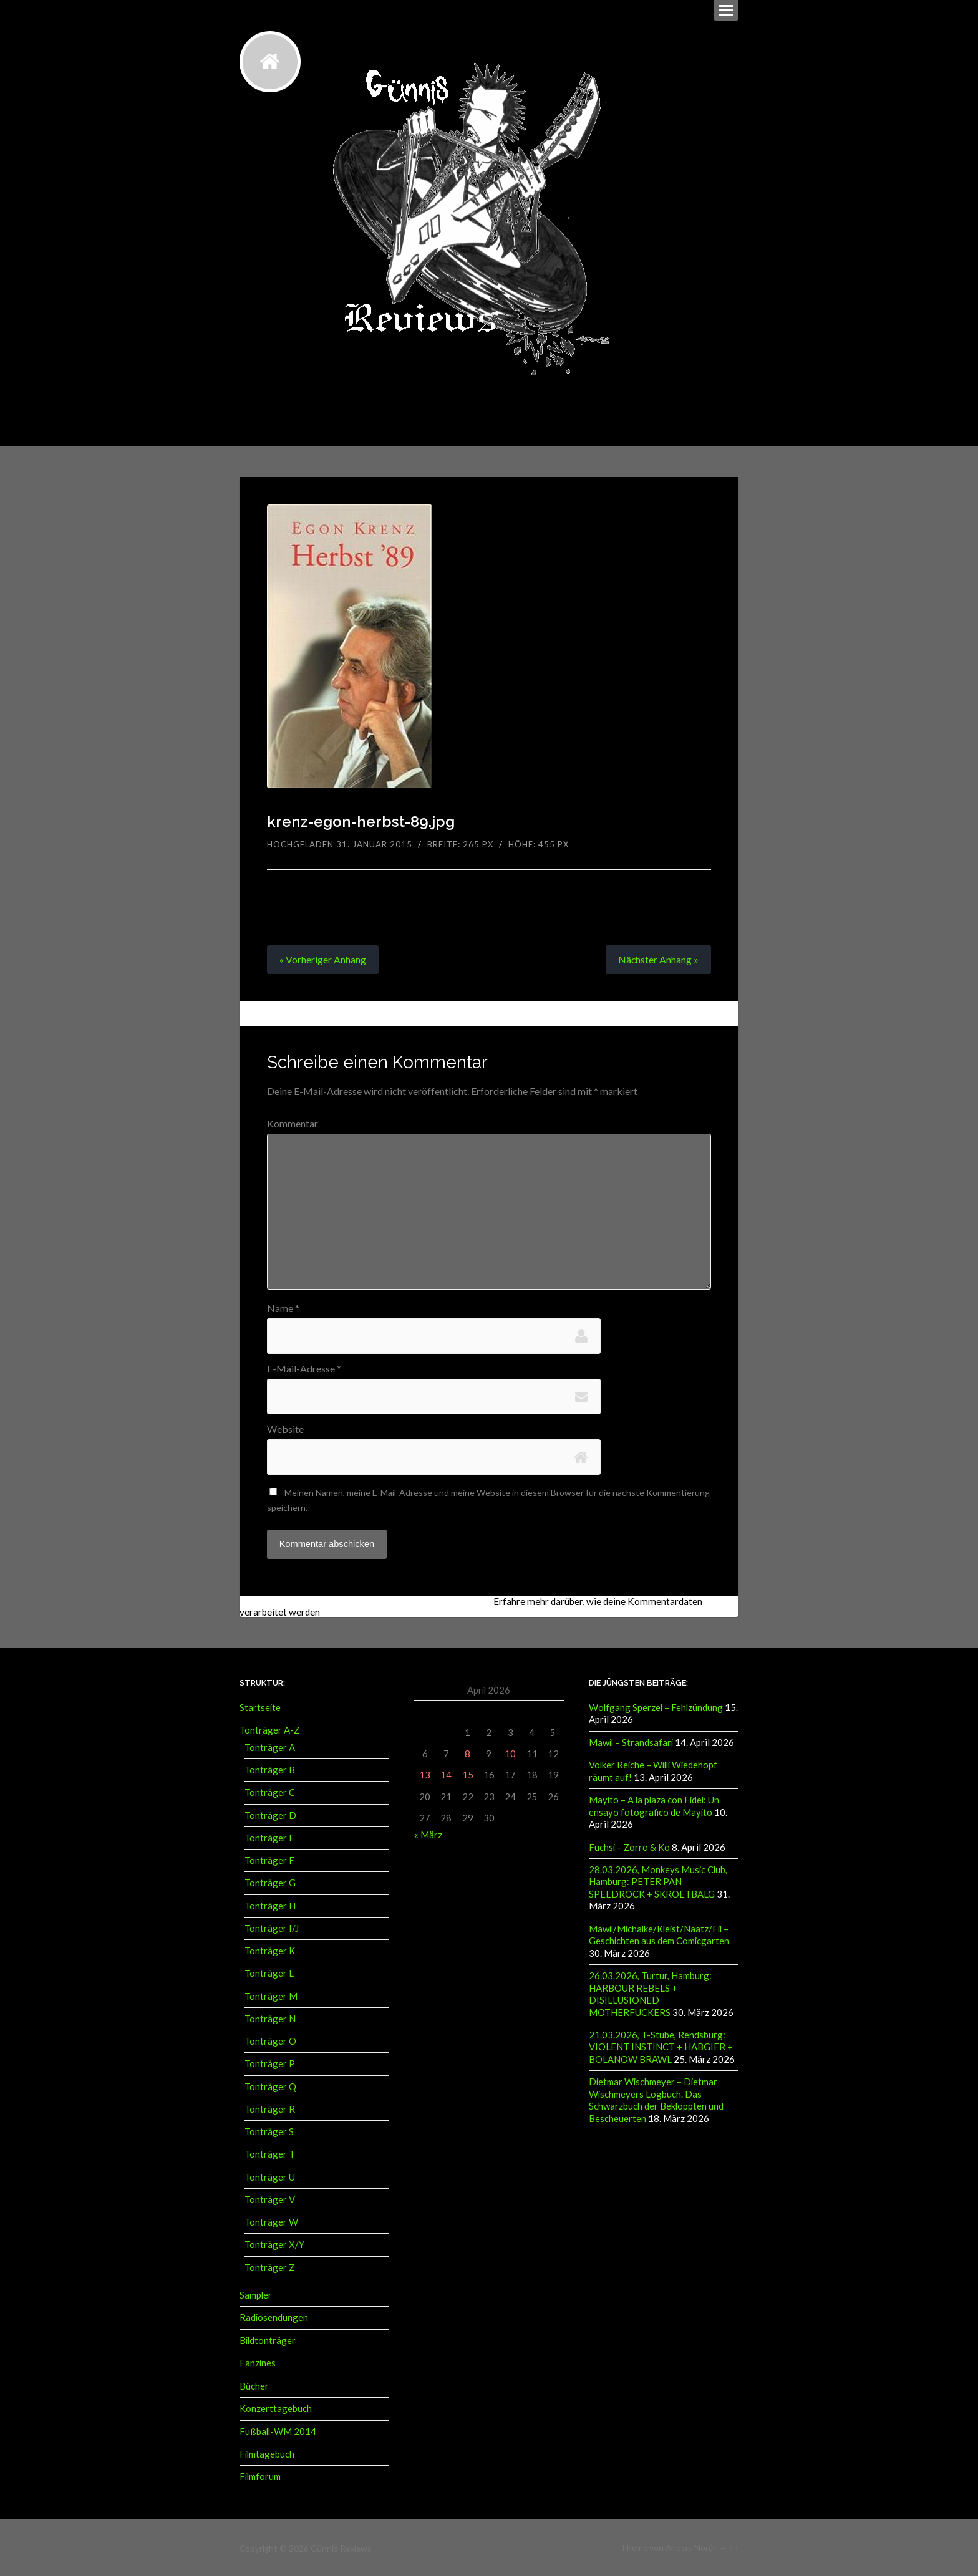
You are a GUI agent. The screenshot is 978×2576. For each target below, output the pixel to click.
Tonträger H (270, 1905)
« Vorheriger (322, 959)
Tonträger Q (270, 2085)
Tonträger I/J (271, 1927)
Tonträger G (270, 1882)
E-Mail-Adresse (304, 1369)
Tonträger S (269, 2130)
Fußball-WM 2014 (278, 2430)
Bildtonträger (268, 2339)
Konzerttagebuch (276, 2407)
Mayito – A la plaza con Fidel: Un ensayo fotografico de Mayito (654, 1804)
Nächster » (658, 959)
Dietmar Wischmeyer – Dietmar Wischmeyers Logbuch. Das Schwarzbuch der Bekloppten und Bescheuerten (656, 2096)
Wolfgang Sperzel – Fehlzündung (656, 1707)
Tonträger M (271, 1995)
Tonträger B (269, 1769)
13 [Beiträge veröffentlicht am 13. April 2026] (424, 1774)
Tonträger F (269, 1859)
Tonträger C (269, 1792)
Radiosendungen (274, 2316)
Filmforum (260, 2475)
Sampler (256, 2294)
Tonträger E (269, 1837)
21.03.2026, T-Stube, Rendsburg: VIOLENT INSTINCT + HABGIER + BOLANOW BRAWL (661, 2044)
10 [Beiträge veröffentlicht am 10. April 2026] (510, 1753)
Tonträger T (269, 2153)
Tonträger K (269, 1950)
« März (428, 1834)
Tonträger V (269, 2198)
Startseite (260, 1707)
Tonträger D (270, 1814)
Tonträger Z (269, 2266)
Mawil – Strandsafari (631, 1741)
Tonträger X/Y (274, 2244)
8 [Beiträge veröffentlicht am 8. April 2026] (467, 1753)
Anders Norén (692, 2547)
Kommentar (292, 1124)
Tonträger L (269, 1973)
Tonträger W (271, 2221)
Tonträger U (269, 2176)
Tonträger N (270, 2018)
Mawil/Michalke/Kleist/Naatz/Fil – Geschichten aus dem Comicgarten (659, 1932)
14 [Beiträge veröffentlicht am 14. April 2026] (446, 1774)
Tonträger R (269, 2108)
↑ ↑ (734, 2547)
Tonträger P (269, 2063)
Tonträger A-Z (269, 1729)
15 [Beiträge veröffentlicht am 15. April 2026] (467, 1774)
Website (285, 1429)
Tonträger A (269, 1746)
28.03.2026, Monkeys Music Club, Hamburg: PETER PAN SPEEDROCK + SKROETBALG (658, 1880)
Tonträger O (270, 2040)
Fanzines (258, 2362)
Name (283, 1308)
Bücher (254, 2384)
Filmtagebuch (267, 2452)
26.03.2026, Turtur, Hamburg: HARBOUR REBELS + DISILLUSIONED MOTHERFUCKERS (650, 1991)
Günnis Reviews (340, 2547)
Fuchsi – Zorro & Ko (629, 1845)
